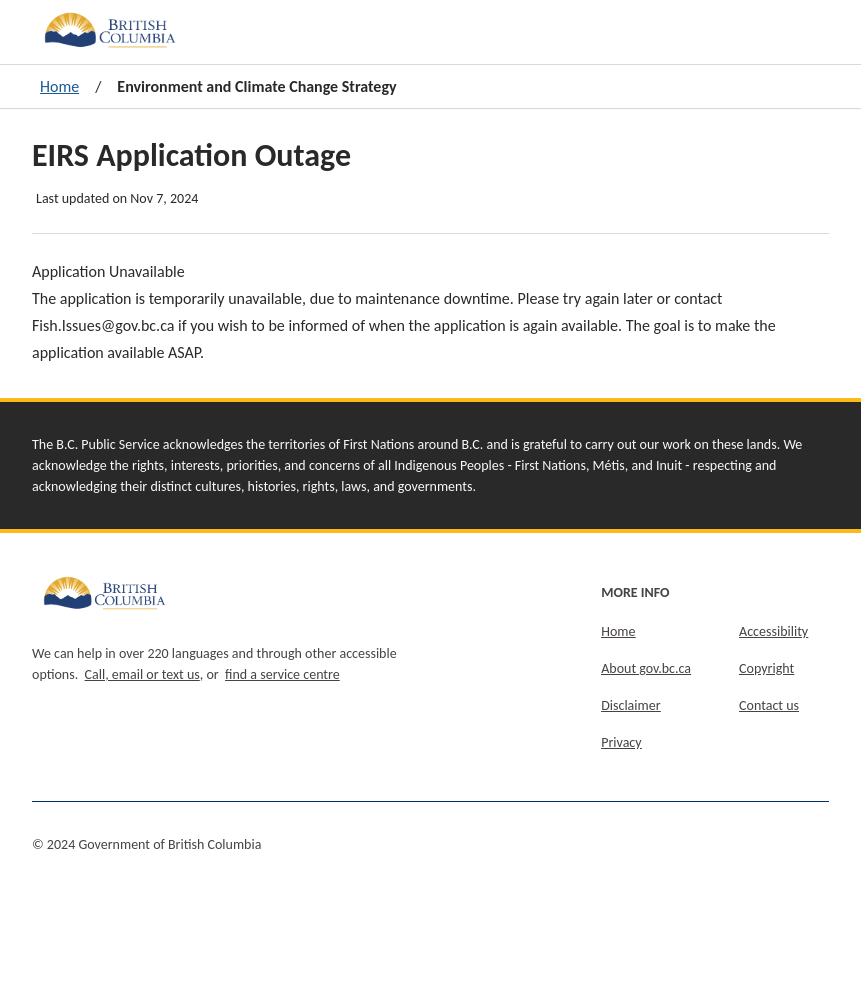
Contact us (769, 705)
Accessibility (773, 631)
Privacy (621, 742)
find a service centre (282, 674)
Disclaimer (630, 705)
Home (59, 86)
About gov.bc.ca (646, 668)
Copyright (766, 668)
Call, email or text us (142, 674)
